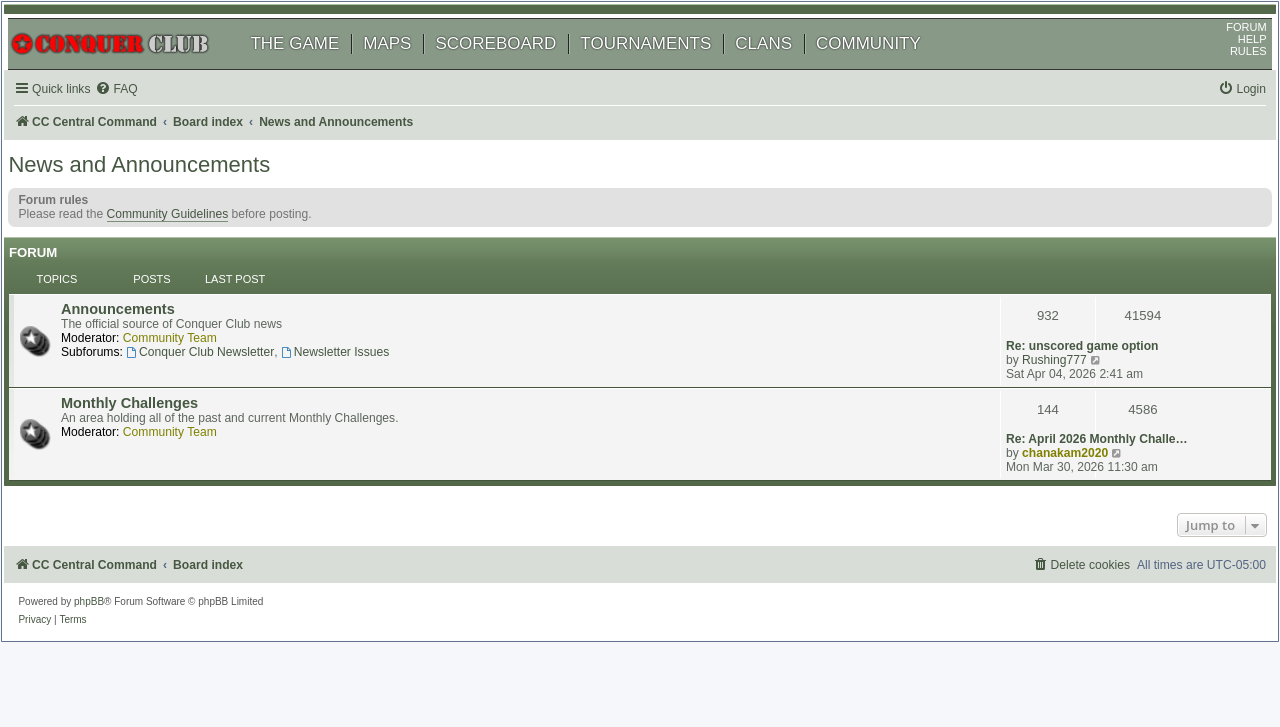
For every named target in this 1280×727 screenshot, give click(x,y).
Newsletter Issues (359, 357)
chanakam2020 (1062, 399)
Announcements (142, 314)
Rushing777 (1051, 327)
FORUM (1227, 51)
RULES (1228, 75)
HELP (1232, 63)
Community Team (194, 343)
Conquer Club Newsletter (224, 357)
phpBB (109, 550)
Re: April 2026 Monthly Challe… (1094, 385)
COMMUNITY (888, 67)
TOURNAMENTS (665, 67)
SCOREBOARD (515, 67)
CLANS (783, 67)
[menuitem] (140, 113)
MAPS (407, 67)
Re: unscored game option (1079, 313)
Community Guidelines (187, 244)
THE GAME (314, 67)
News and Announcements (159, 194)
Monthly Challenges (153, 386)
